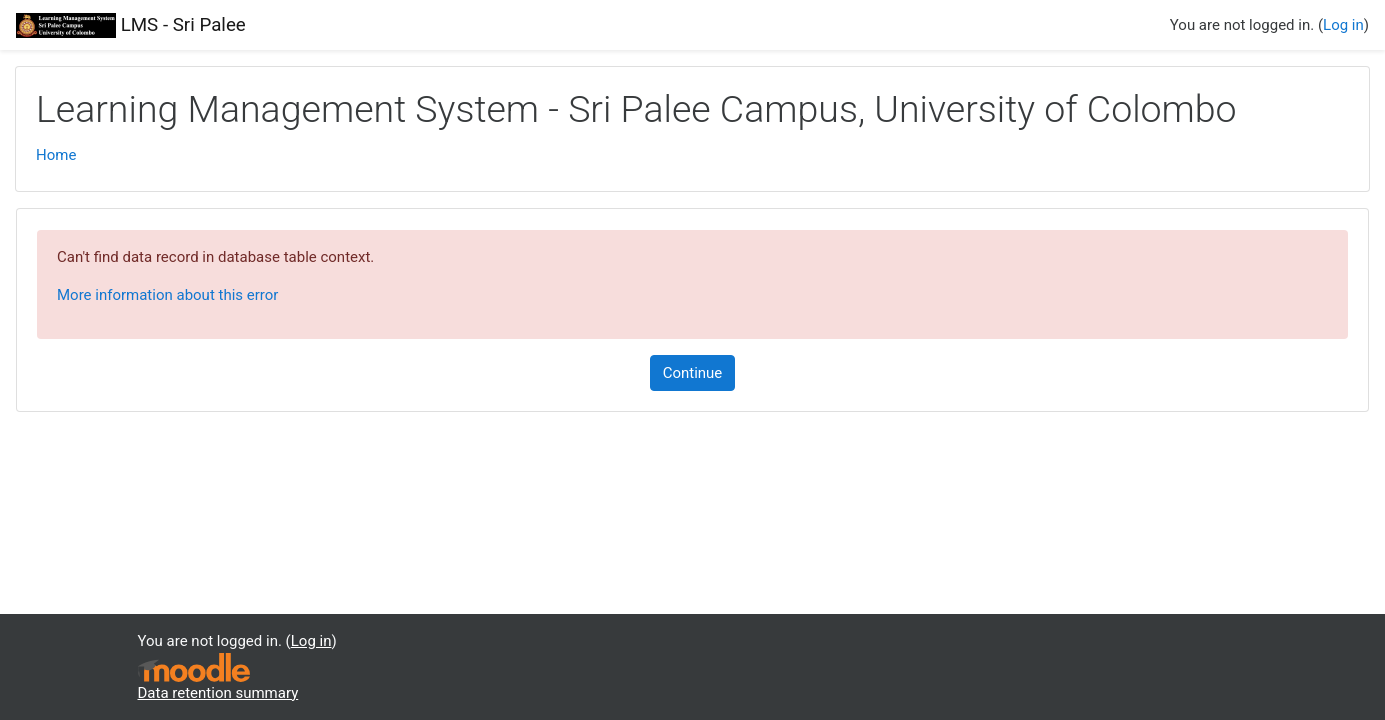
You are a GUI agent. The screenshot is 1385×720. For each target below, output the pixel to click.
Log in (1343, 25)
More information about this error (167, 295)
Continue (693, 373)
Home (56, 155)
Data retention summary (218, 693)
